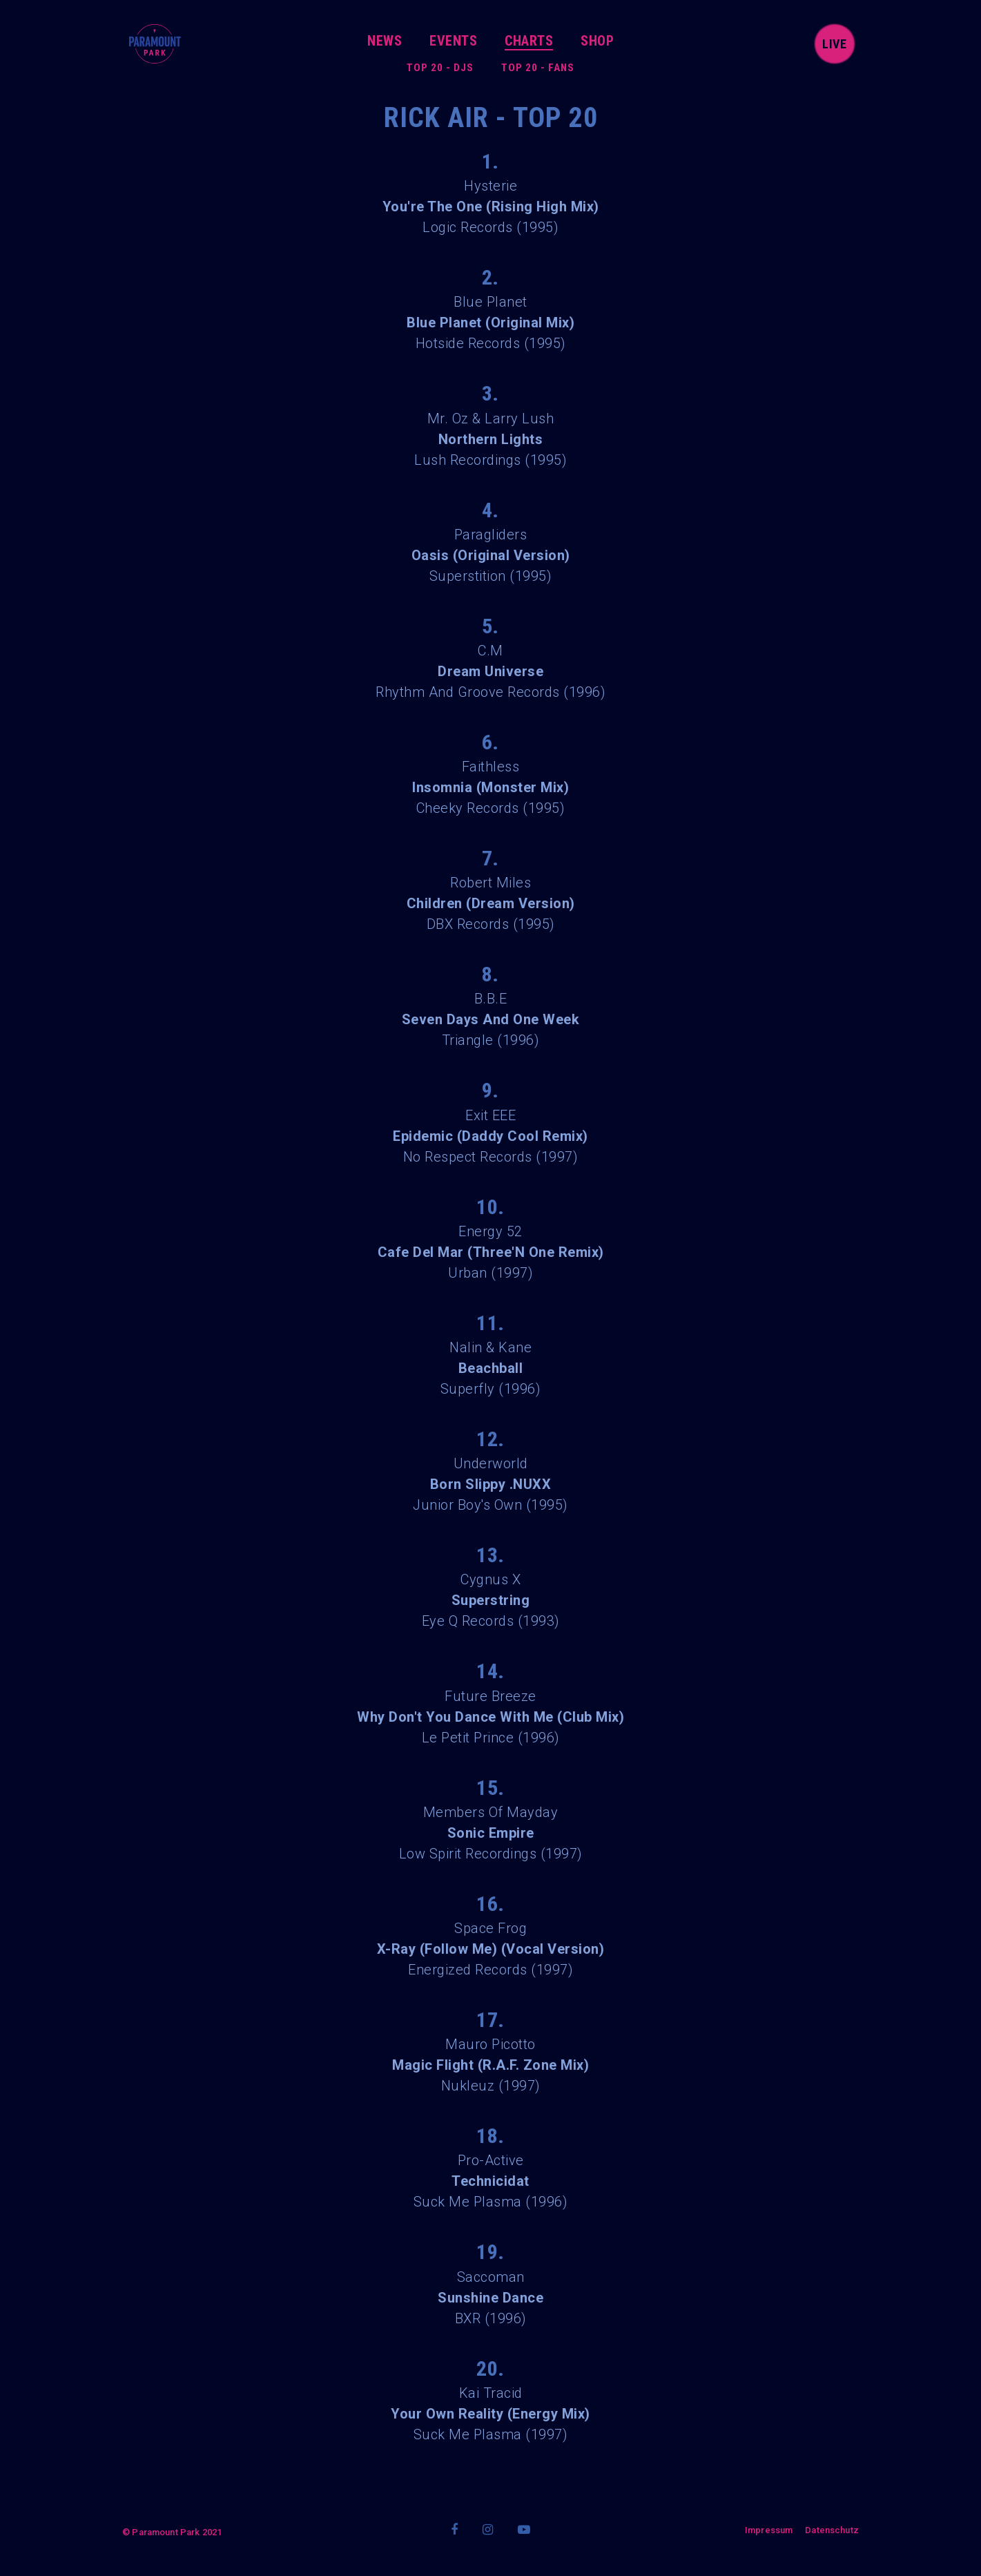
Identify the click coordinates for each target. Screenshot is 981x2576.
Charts (529, 40)
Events (453, 40)
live (834, 44)
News (384, 40)
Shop (597, 40)
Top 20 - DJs (440, 67)
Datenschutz (832, 2530)
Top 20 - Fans (537, 67)
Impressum (769, 2530)
